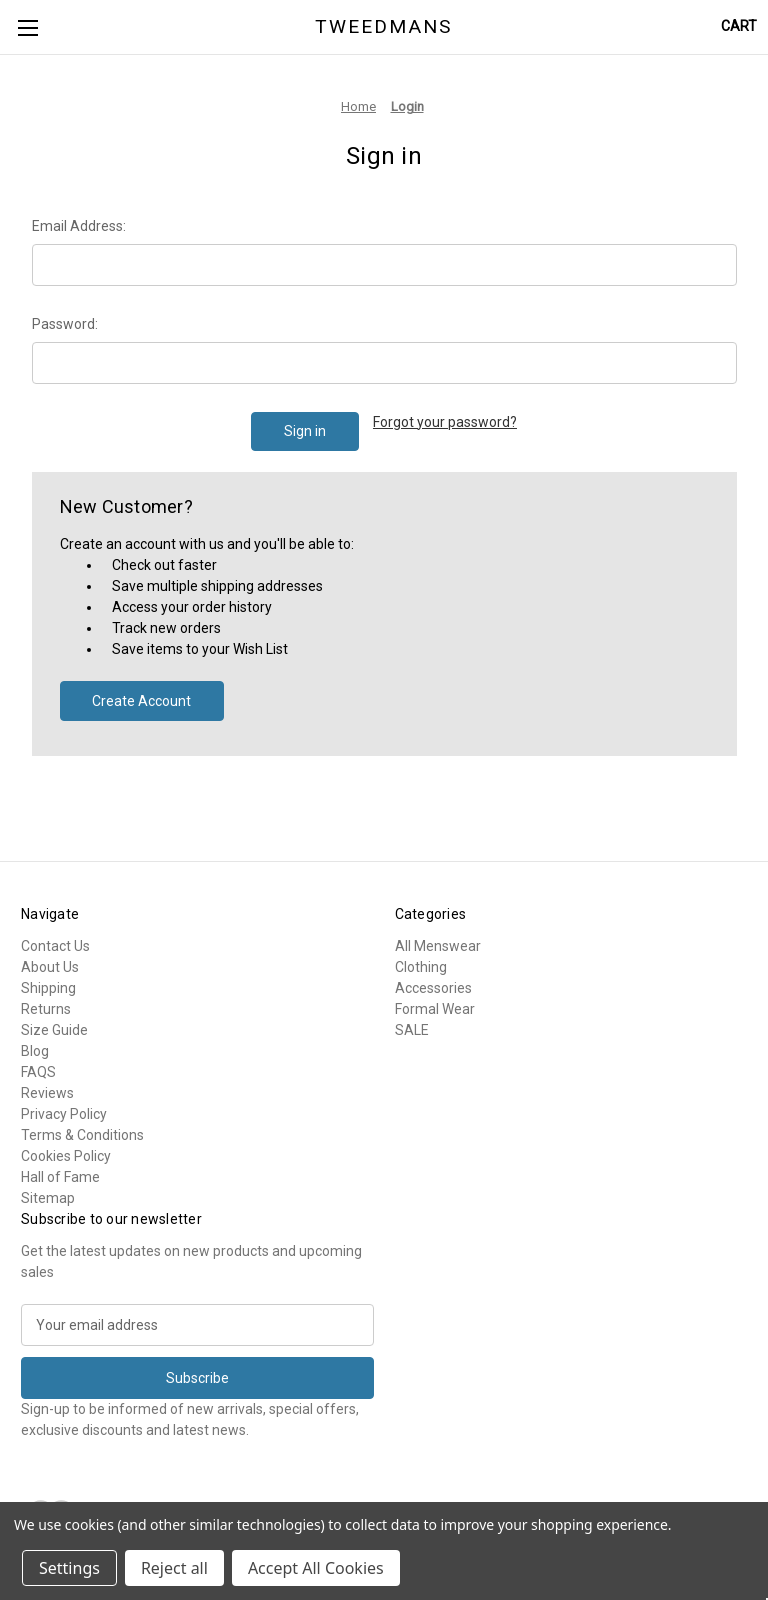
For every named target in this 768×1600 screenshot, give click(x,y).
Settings (69, 1568)
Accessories (433, 988)
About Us (50, 967)
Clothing (421, 967)
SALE (412, 1030)
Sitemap (48, 1198)
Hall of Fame (60, 1177)
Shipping (48, 988)
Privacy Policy (64, 1114)
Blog (35, 1051)
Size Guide (54, 1030)
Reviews (47, 1093)
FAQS (38, 1072)
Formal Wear (435, 1009)
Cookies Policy (66, 1156)
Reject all (174, 1568)
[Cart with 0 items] (739, 26)
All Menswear (438, 946)
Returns (46, 1009)
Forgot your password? (445, 422)
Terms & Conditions (82, 1135)
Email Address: (79, 226)
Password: (65, 324)
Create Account (141, 701)
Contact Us (55, 946)
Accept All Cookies (316, 1568)
